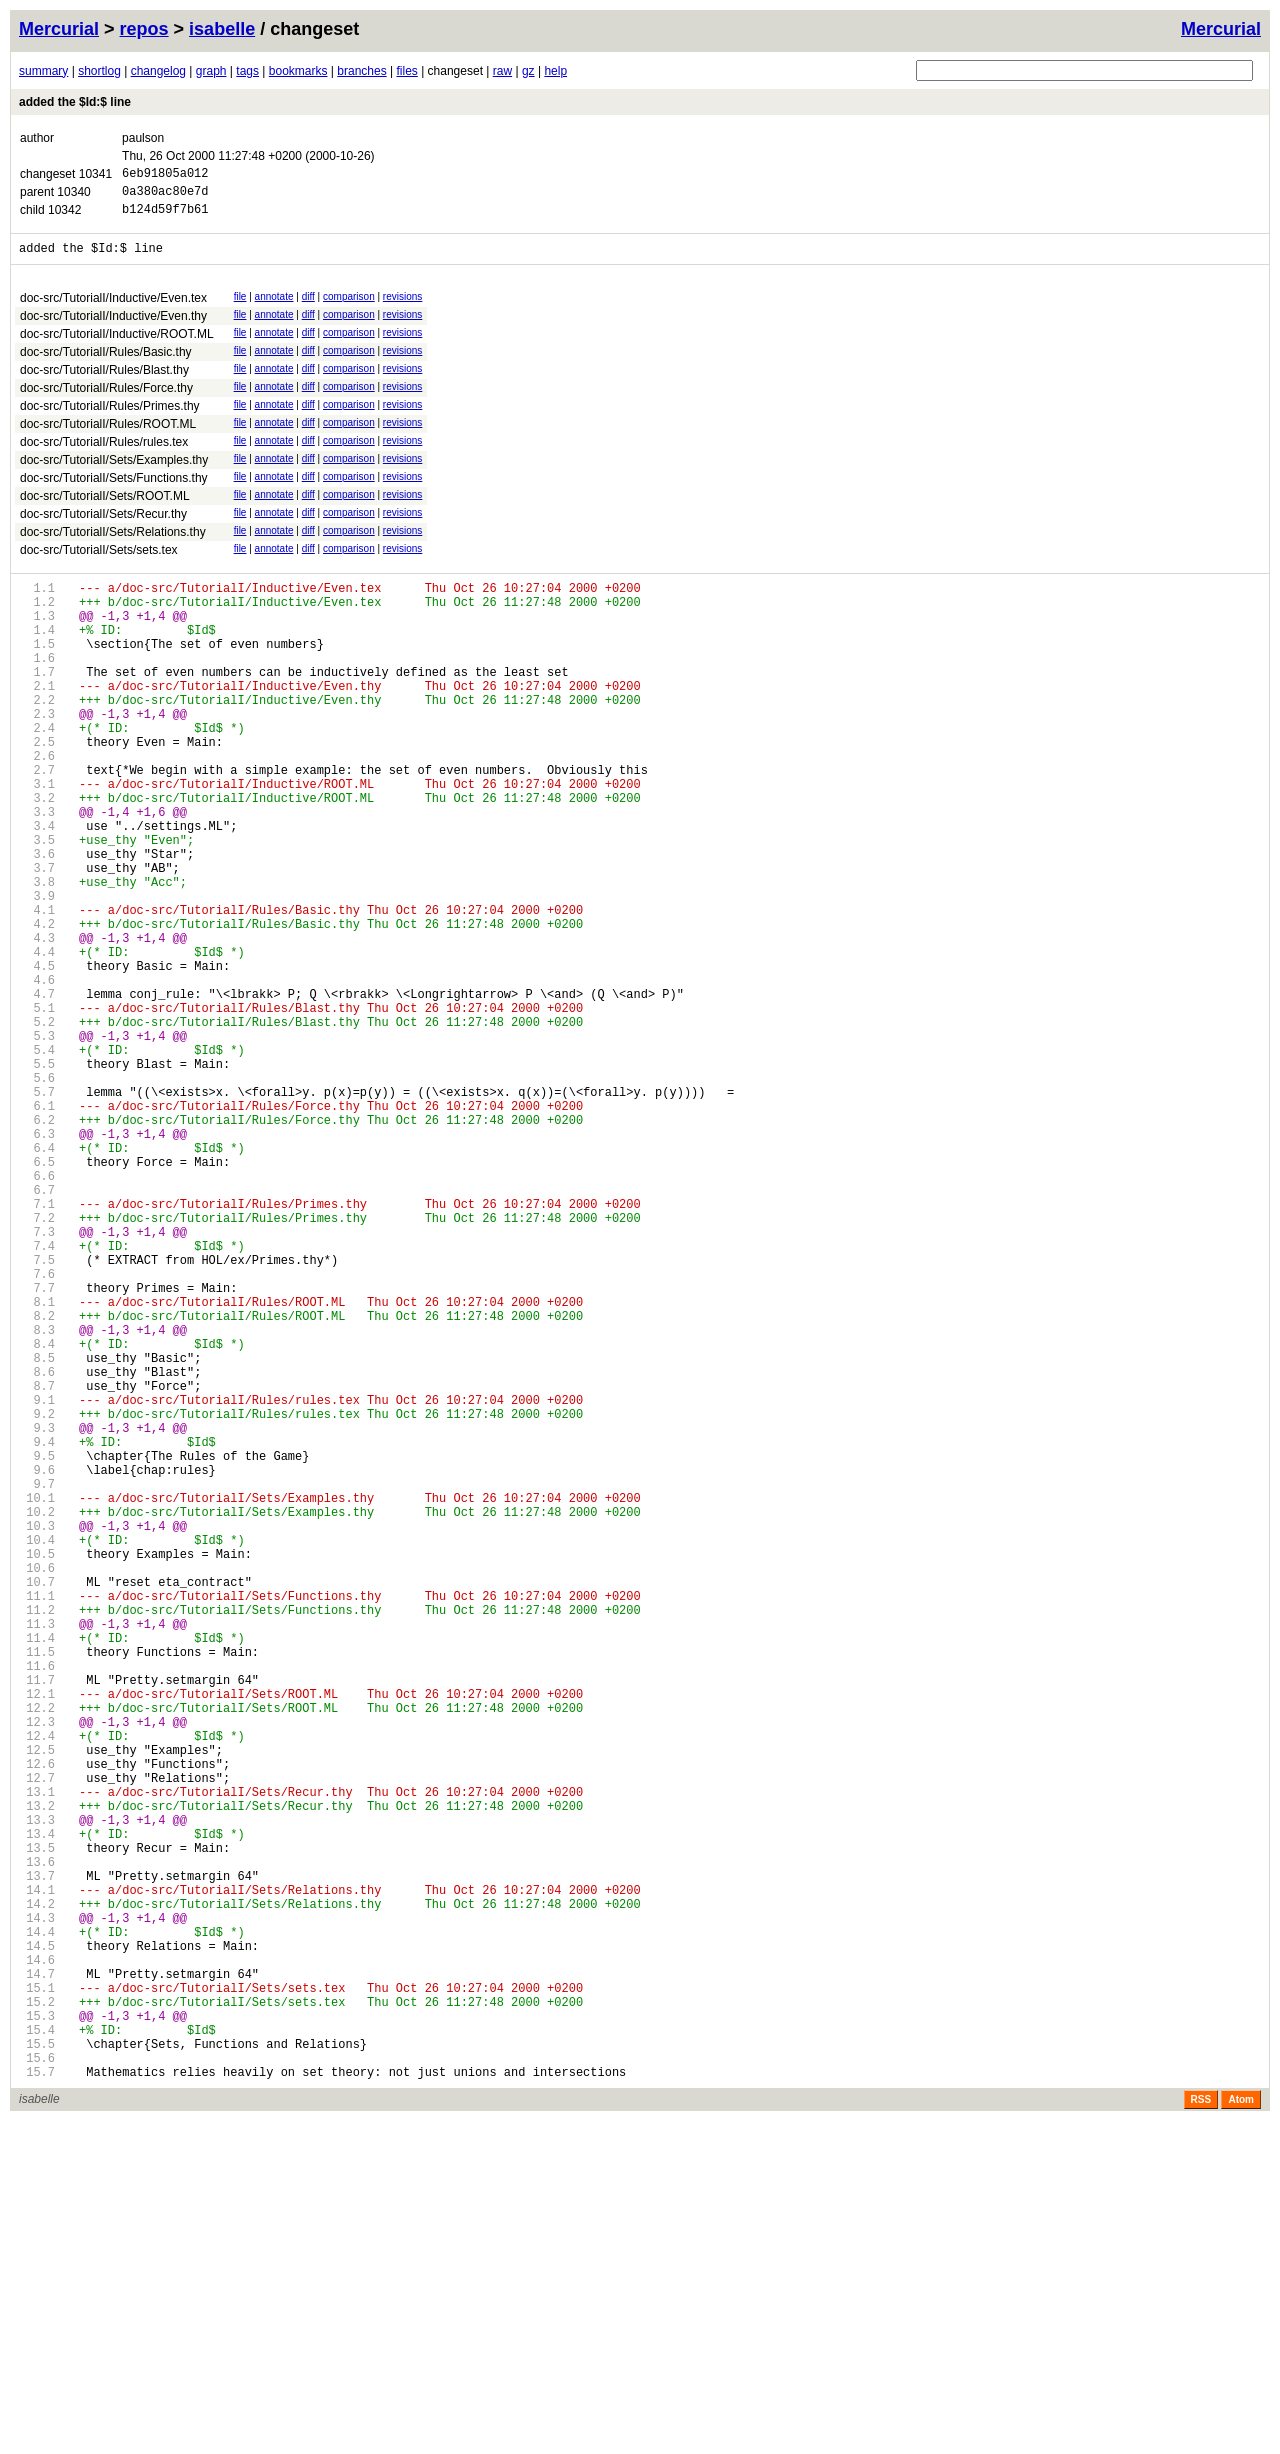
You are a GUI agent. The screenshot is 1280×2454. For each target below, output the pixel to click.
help (555, 71)
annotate (274, 308)
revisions (402, 308)
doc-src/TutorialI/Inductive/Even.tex (113, 310)
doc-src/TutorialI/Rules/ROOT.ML (108, 436)
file (240, 308)
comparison (349, 308)
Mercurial (1221, 29)
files (406, 71)
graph (211, 71)
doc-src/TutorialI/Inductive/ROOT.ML (117, 346)
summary (43, 71)
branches (361, 71)
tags (247, 71)
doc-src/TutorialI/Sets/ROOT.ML (105, 508)
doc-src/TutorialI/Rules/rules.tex (104, 454)
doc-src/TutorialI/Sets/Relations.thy (113, 544)
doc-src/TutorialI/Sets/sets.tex (99, 562)
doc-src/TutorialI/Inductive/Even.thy (113, 328)
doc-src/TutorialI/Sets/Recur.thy (103, 526)
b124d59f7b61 (165, 217)
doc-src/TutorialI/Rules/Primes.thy (110, 418)
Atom (1241, 2432)
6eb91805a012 (165, 175)
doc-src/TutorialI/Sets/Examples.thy (114, 472)
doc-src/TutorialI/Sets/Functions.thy (114, 490)
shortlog (99, 71)
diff (308, 308)
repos (144, 29)
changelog (158, 71)
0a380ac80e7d (165, 196)
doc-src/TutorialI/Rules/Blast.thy (104, 382)
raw (502, 71)
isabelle (222, 29)
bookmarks (298, 71)
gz (528, 71)
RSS (1201, 2432)
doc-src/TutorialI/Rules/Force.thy (106, 400)
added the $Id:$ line (75, 102)
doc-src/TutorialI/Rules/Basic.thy (106, 364)
